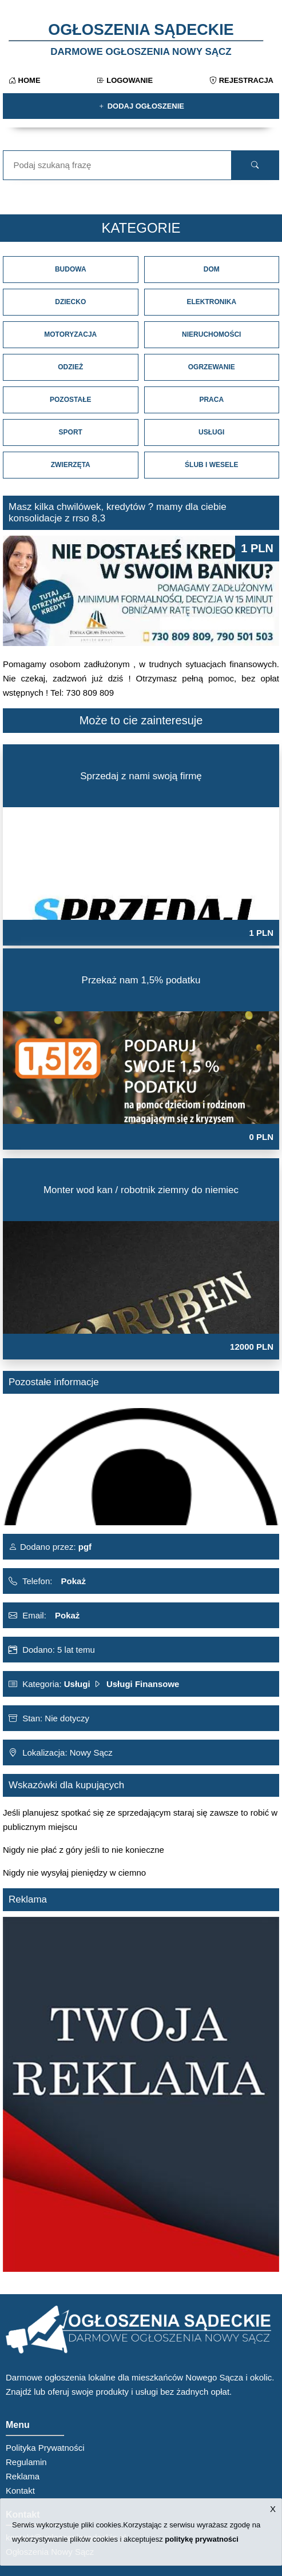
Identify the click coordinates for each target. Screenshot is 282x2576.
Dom (212, 269)
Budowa (70, 269)
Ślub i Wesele (211, 465)
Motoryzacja (70, 334)
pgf (84, 1547)
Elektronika (211, 302)
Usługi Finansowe (143, 1684)
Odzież (70, 367)
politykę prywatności (202, 2539)
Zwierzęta (70, 465)
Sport (70, 432)
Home (25, 80)
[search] (255, 165)
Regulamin (26, 2462)
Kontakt (20, 2490)
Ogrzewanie (211, 367)
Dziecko (70, 302)
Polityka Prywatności (45, 2448)
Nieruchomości (211, 334)
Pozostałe (70, 400)
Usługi (211, 432)
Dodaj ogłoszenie (141, 106)
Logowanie (125, 80)
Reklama (22, 2476)
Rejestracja (241, 80)
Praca (211, 400)
